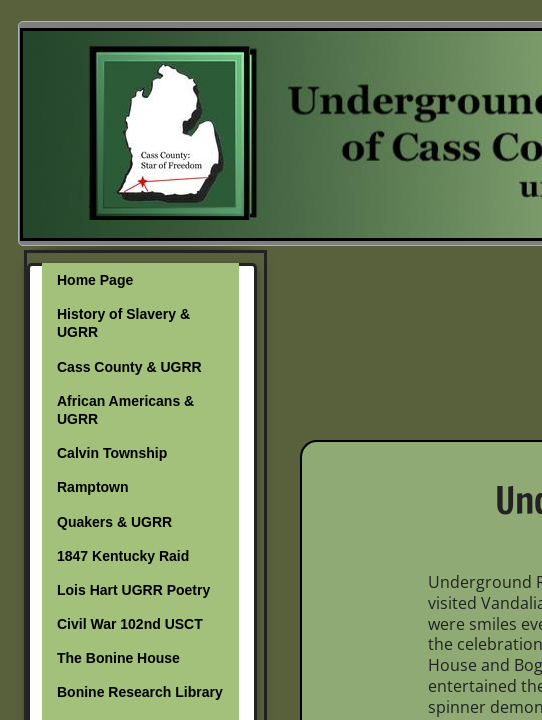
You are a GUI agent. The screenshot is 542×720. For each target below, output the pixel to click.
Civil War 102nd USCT (130, 624)
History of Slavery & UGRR (123, 323)
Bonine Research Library (140, 692)
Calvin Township (112, 453)
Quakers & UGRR (114, 522)
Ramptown (93, 487)
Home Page (95, 280)
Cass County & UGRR (129, 367)
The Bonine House (118, 658)
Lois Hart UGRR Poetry (133, 590)
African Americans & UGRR (125, 410)
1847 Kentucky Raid (123, 556)
